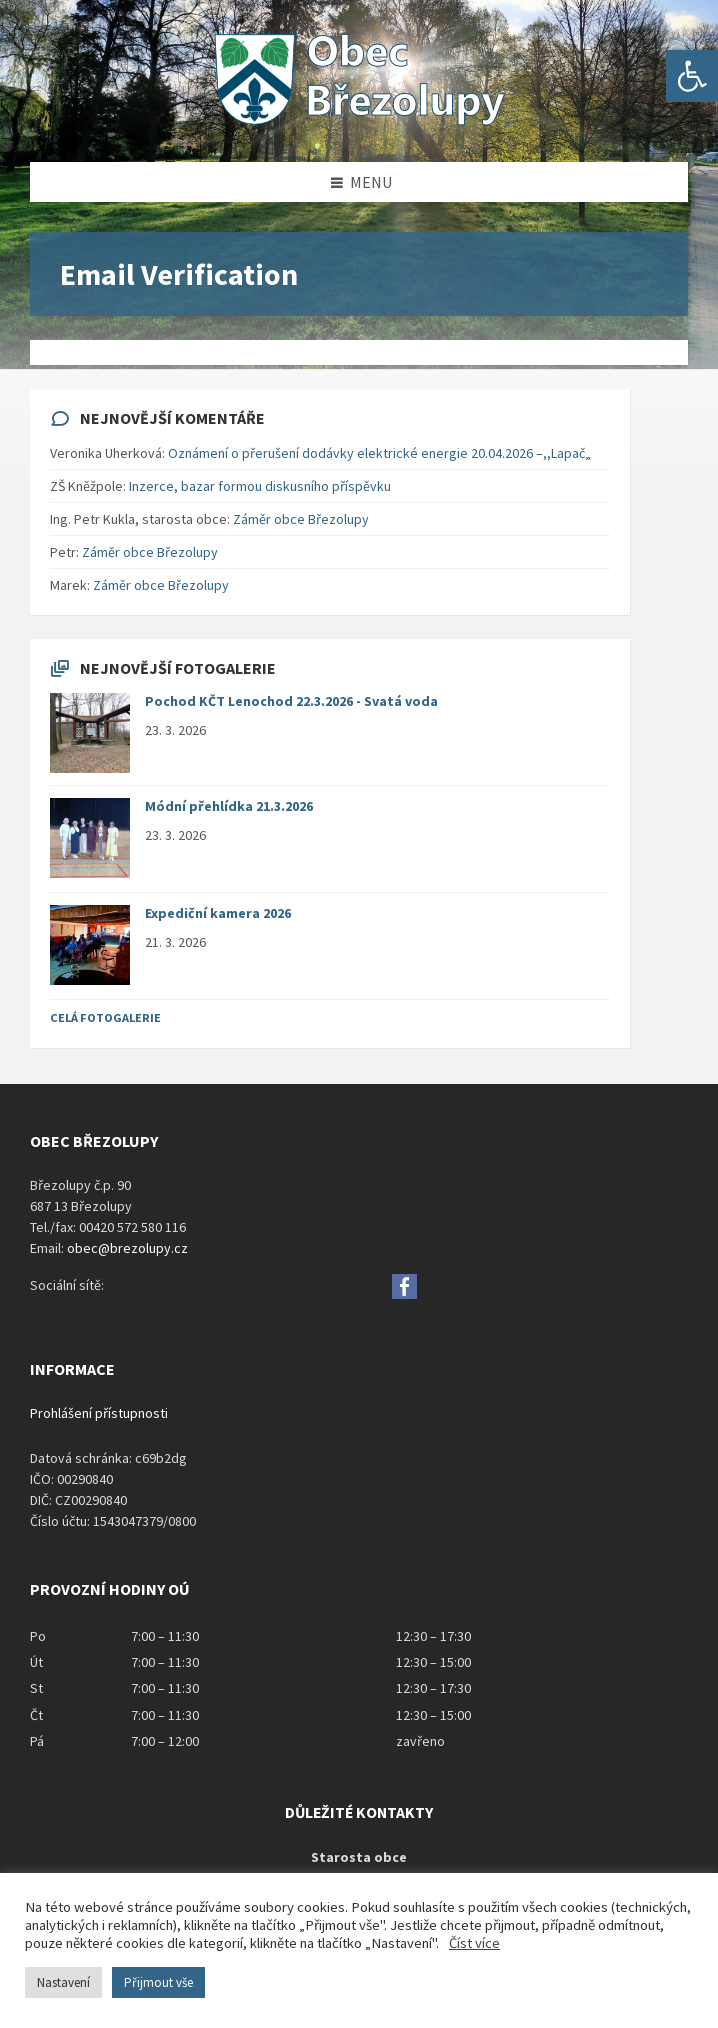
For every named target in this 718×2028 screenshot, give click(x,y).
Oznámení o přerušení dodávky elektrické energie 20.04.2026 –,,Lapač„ (379, 453)
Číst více (474, 1943)
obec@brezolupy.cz (127, 1248)
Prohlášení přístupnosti (99, 1413)
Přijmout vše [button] (158, 1982)
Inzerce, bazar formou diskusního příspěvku (260, 486)
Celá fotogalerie (105, 1017)
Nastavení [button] (63, 1982)
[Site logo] (359, 123)
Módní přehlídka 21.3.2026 (229, 806)
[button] (692, 76)
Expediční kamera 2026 (218, 913)
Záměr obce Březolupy (301, 519)
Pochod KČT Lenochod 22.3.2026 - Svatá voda (291, 701)
